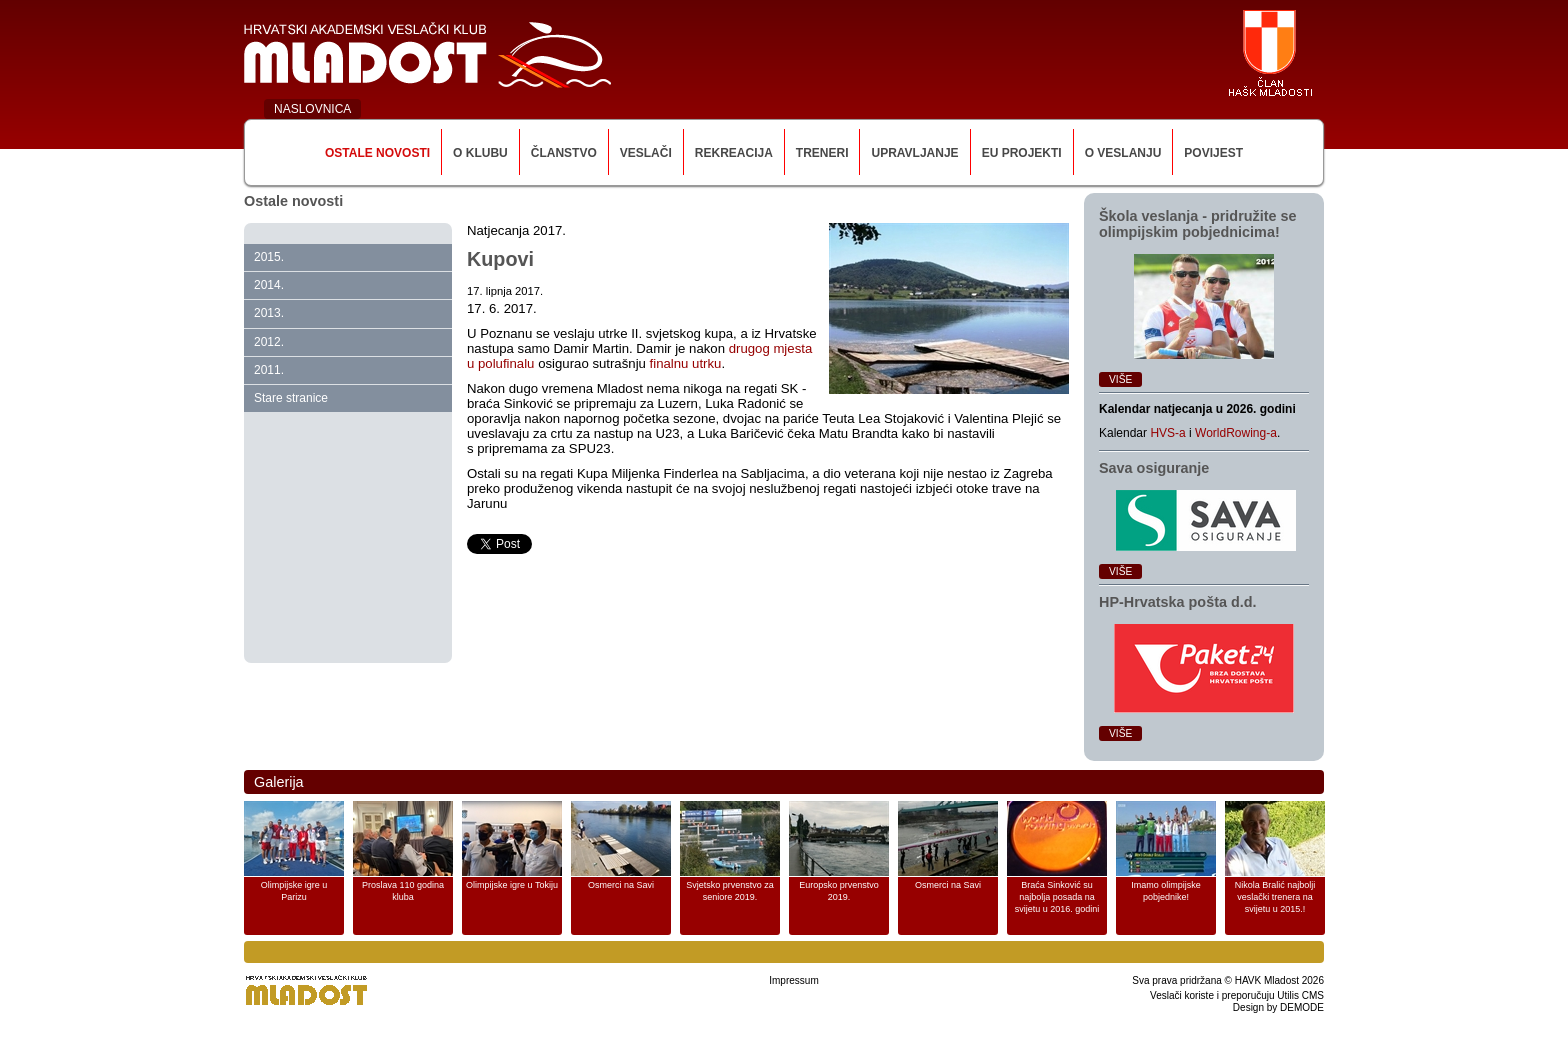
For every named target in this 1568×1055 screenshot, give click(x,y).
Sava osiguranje (1154, 468)
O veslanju (1123, 153)
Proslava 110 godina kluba (403, 891)
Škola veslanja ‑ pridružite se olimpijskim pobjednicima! (1198, 224)
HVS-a (1167, 433)
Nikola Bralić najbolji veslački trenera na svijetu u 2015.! (1275, 897)
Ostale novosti (377, 153)
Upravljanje (914, 153)
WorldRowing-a (1236, 433)
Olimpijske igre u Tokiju (512, 885)
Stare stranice (291, 398)
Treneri (822, 153)
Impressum (793, 980)
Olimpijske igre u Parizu (294, 891)
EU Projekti (1022, 153)
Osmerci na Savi (621, 885)
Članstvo (564, 153)
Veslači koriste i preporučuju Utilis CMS (1237, 995)
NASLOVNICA (312, 109)
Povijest (1213, 153)
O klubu (480, 153)
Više (1120, 379)
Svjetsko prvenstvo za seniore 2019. (730, 891)
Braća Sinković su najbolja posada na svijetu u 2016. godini (1057, 897)
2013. (269, 313)
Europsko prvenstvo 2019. (839, 891)
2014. (269, 285)
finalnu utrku (686, 363)
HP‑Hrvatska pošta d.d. (1178, 602)
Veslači (646, 153)
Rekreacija (734, 153)
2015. (269, 257)
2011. (269, 370)
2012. (269, 342)
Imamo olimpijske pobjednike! (1166, 891)
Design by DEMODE (1278, 1007)
